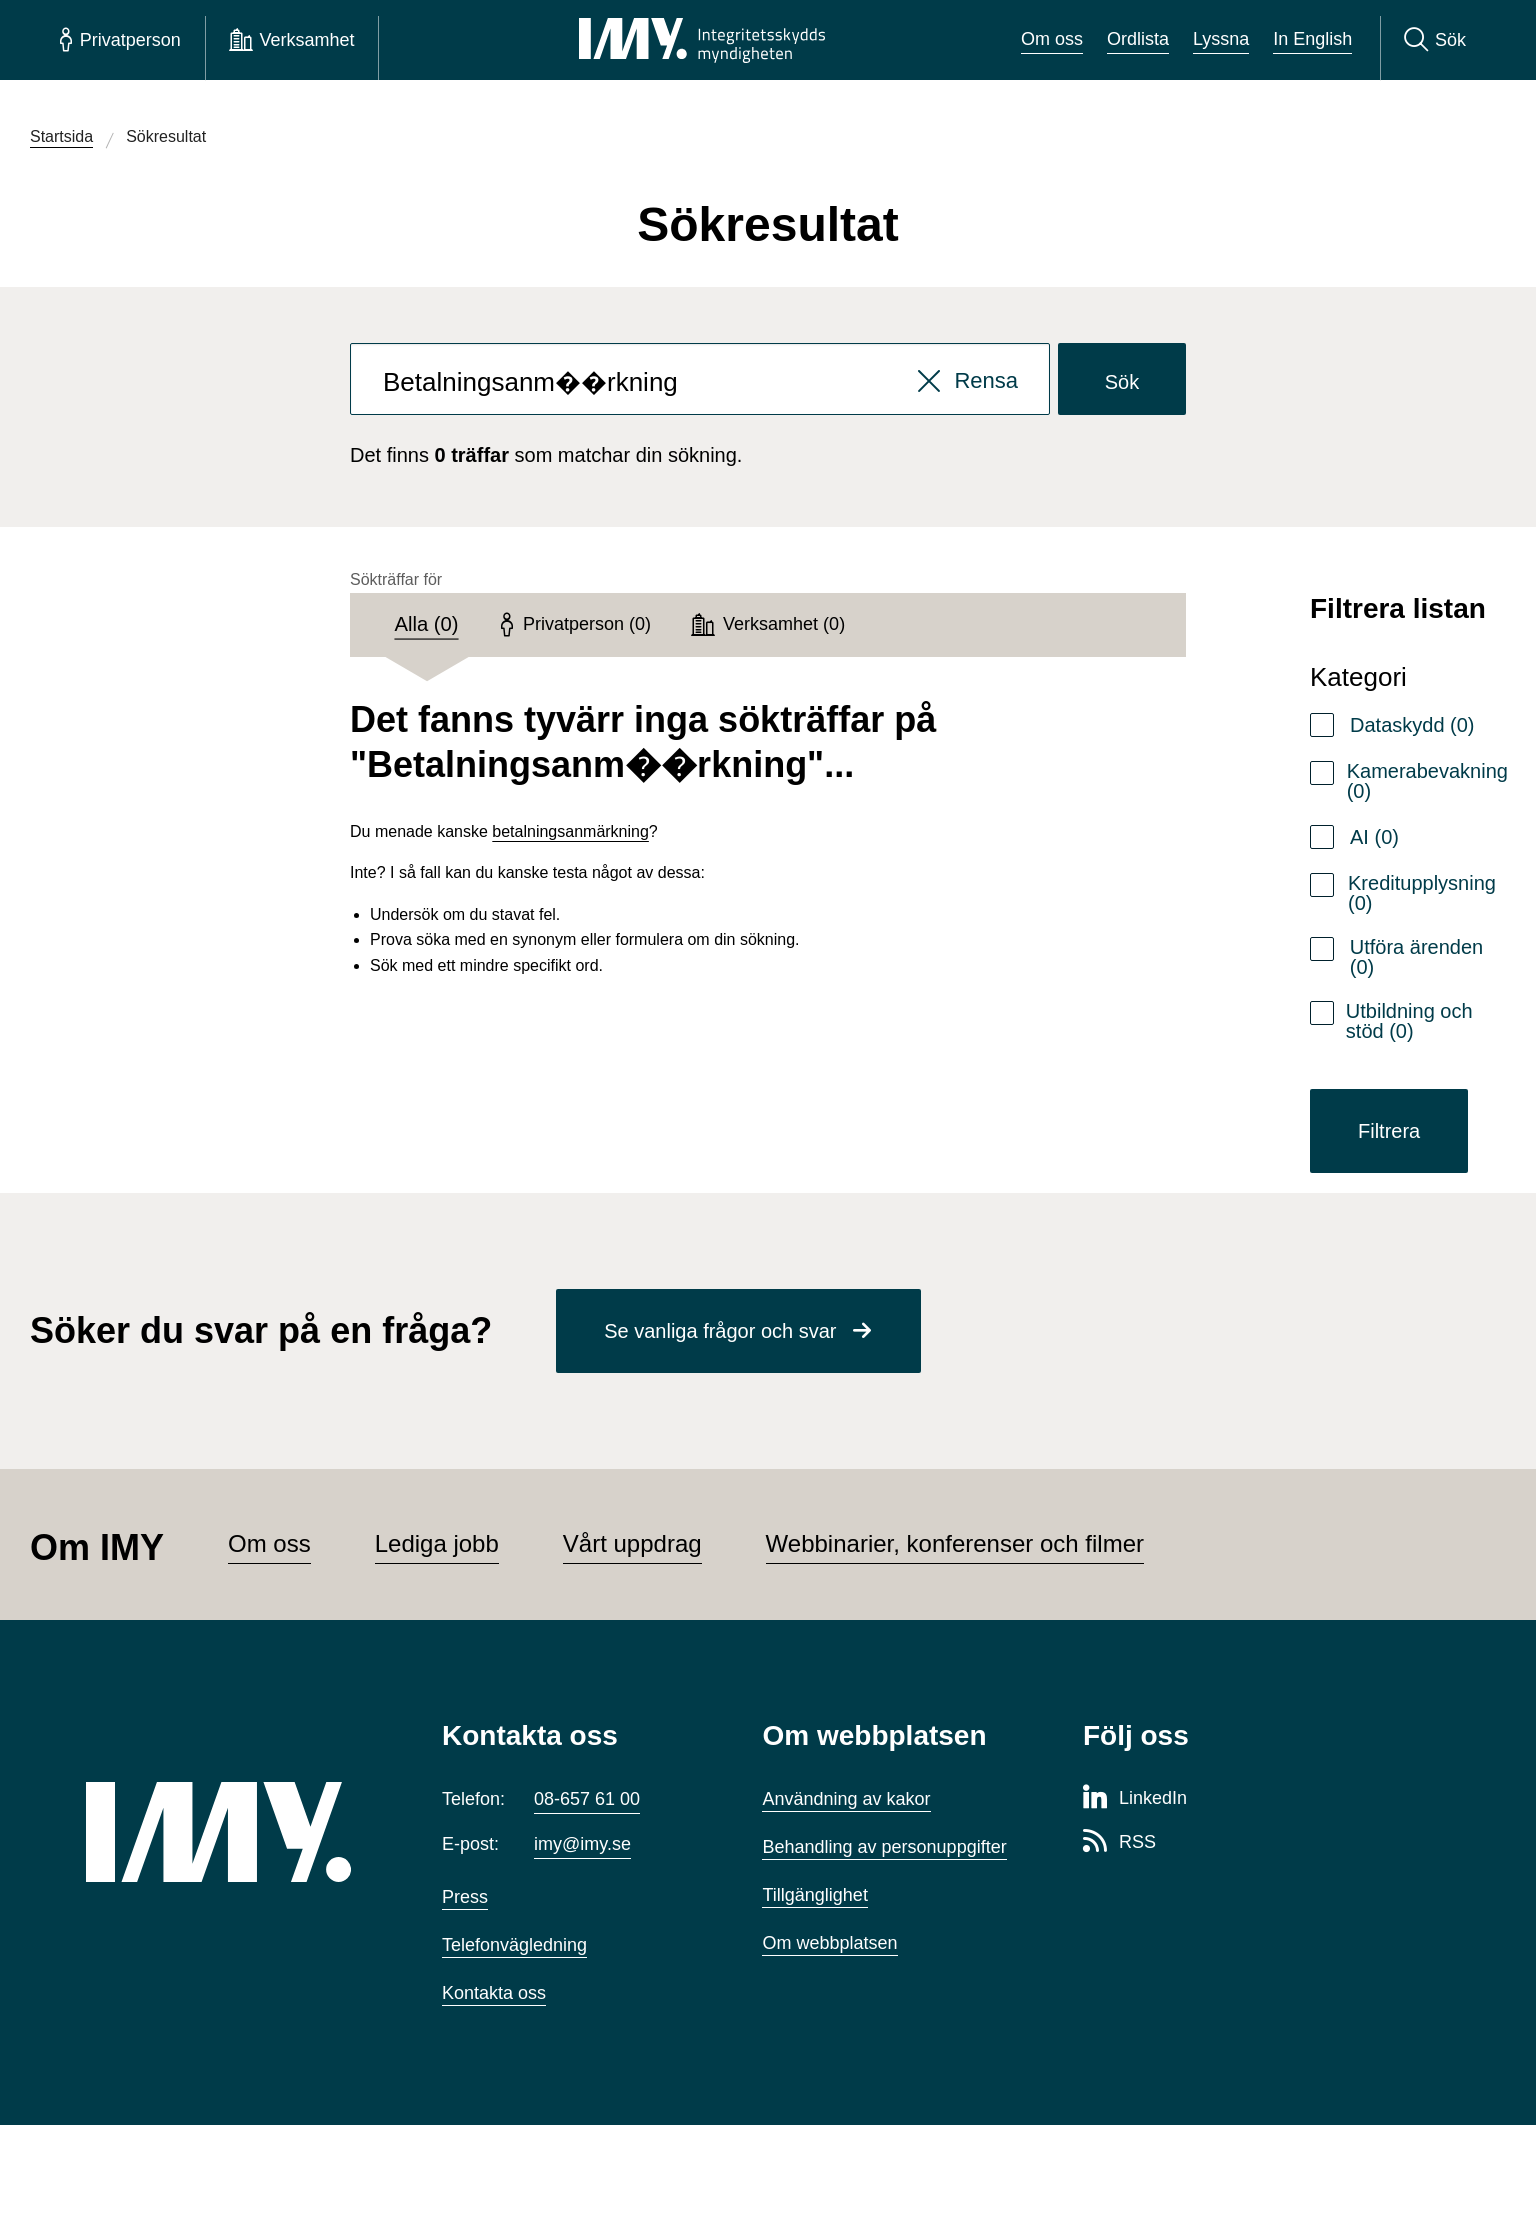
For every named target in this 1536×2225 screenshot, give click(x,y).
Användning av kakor (846, 1799)
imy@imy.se (582, 1844)
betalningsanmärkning (570, 831)
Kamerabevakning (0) (1427, 781)
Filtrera (1389, 1131)
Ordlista (1138, 39)
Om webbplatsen (829, 1943)
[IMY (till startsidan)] (234, 1832)
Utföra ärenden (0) (1416, 957)
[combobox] (700, 379)
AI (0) (1374, 837)
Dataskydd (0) (1412, 725)
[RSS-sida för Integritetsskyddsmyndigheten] (1119, 1843)
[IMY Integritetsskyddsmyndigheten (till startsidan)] (702, 40)
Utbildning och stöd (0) (1409, 1021)
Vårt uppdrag (632, 1543)
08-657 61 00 (587, 1799)
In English (1312, 39)
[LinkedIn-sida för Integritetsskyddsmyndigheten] (1135, 1799)
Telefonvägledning (514, 1945)
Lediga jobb (437, 1543)
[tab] (426, 625)
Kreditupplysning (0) (1422, 893)
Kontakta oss (494, 1993)
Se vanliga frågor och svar (720, 1331)
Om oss (1052, 39)
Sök (1122, 382)
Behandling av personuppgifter (884, 1847)
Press (465, 1897)
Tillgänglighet (814, 1895)
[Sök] (1435, 40)
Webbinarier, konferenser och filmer (955, 1543)
